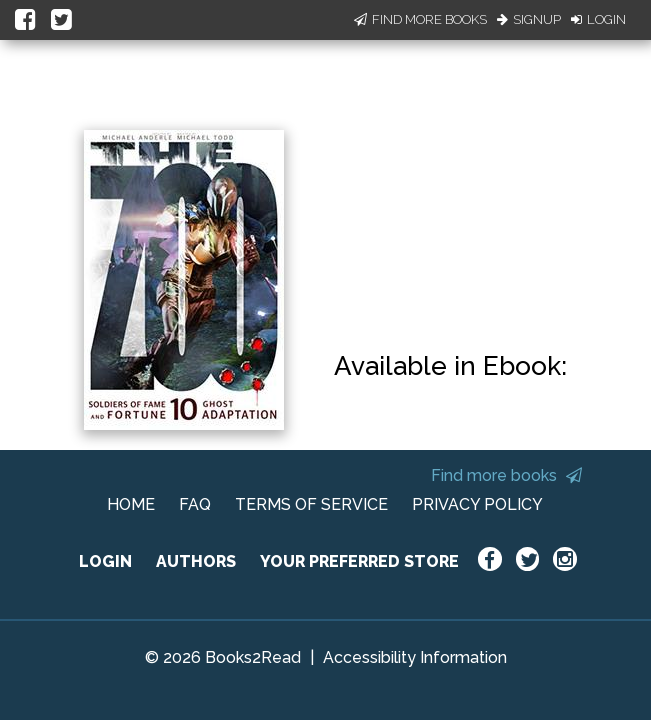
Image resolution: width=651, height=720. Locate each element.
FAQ (195, 504)
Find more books (506, 475)
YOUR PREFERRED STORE (359, 561)
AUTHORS (196, 561)
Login (598, 19)
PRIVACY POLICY (477, 504)
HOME (131, 504)
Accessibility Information (415, 657)
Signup (529, 19)
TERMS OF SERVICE (311, 504)
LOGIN (105, 561)
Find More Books (420, 19)
